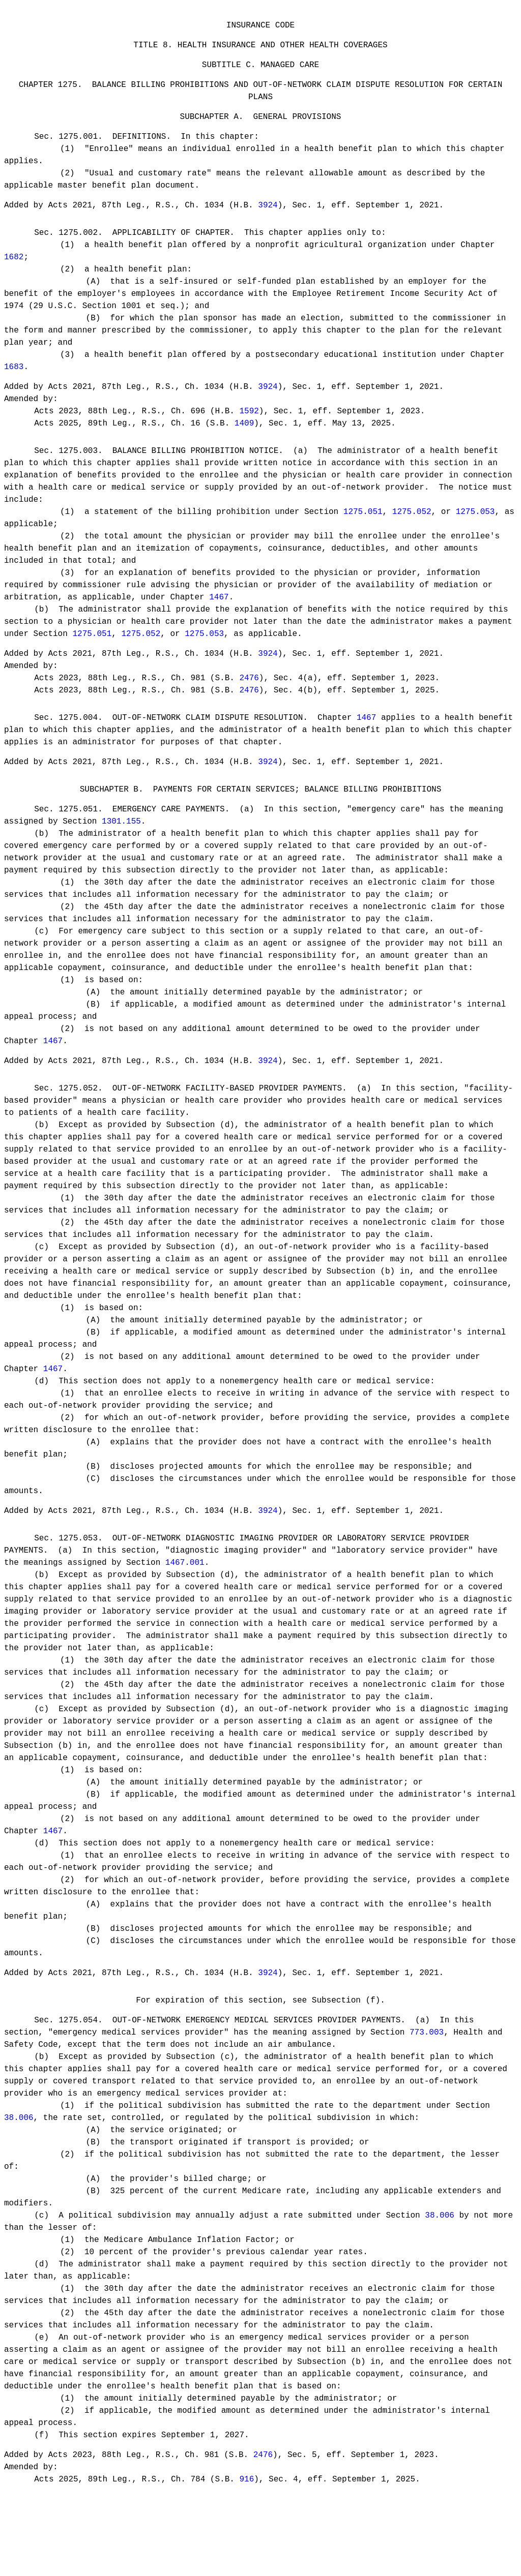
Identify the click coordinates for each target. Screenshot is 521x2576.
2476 (248, 699)
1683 (13, 382)
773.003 (427, 2078)
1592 (248, 428)
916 (246, 2526)
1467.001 (185, 1602)
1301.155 (121, 852)
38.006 (19, 2163)
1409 (244, 440)
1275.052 (411, 531)
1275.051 (363, 531)
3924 (267, 217)
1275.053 (475, 531)
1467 (218, 617)
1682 (13, 272)
